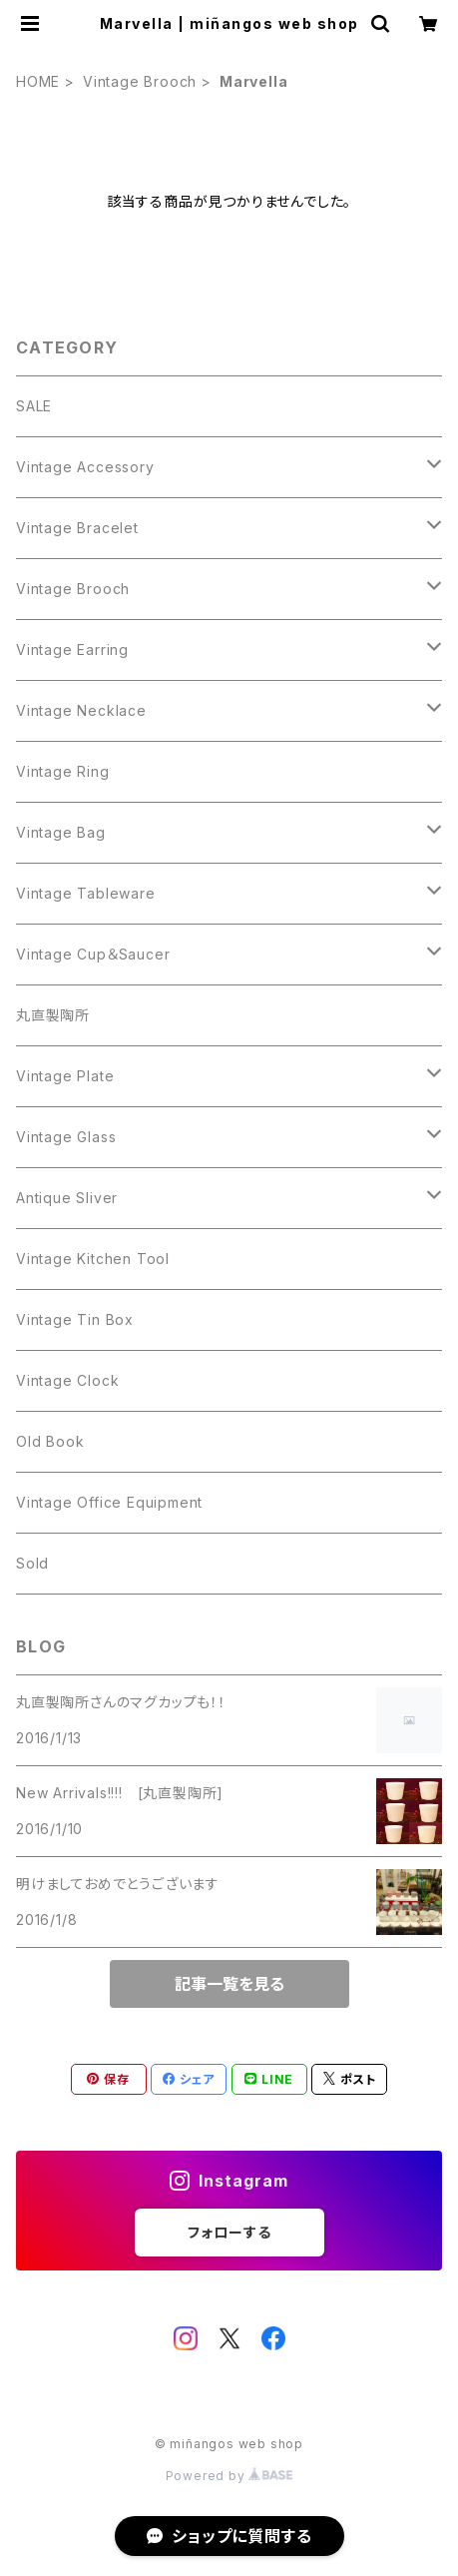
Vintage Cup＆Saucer (93, 954)
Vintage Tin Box (75, 1319)
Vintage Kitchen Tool (93, 1258)
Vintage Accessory (85, 466)
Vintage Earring (72, 649)
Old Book (50, 1441)
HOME (38, 81)
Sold (32, 1563)
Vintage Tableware (86, 893)
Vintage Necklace (81, 710)
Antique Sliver (67, 1197)
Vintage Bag (61, 832)
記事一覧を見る (229, 1984)
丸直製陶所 (53, 1014)
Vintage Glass (66, 1136)
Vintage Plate (65, 1075)
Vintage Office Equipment (109, 1502)
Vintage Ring (63, 771)
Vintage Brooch (140, 81)
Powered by (229, 2475)
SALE (34, 405)
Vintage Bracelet (77, 527)
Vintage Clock (67, 1380)
